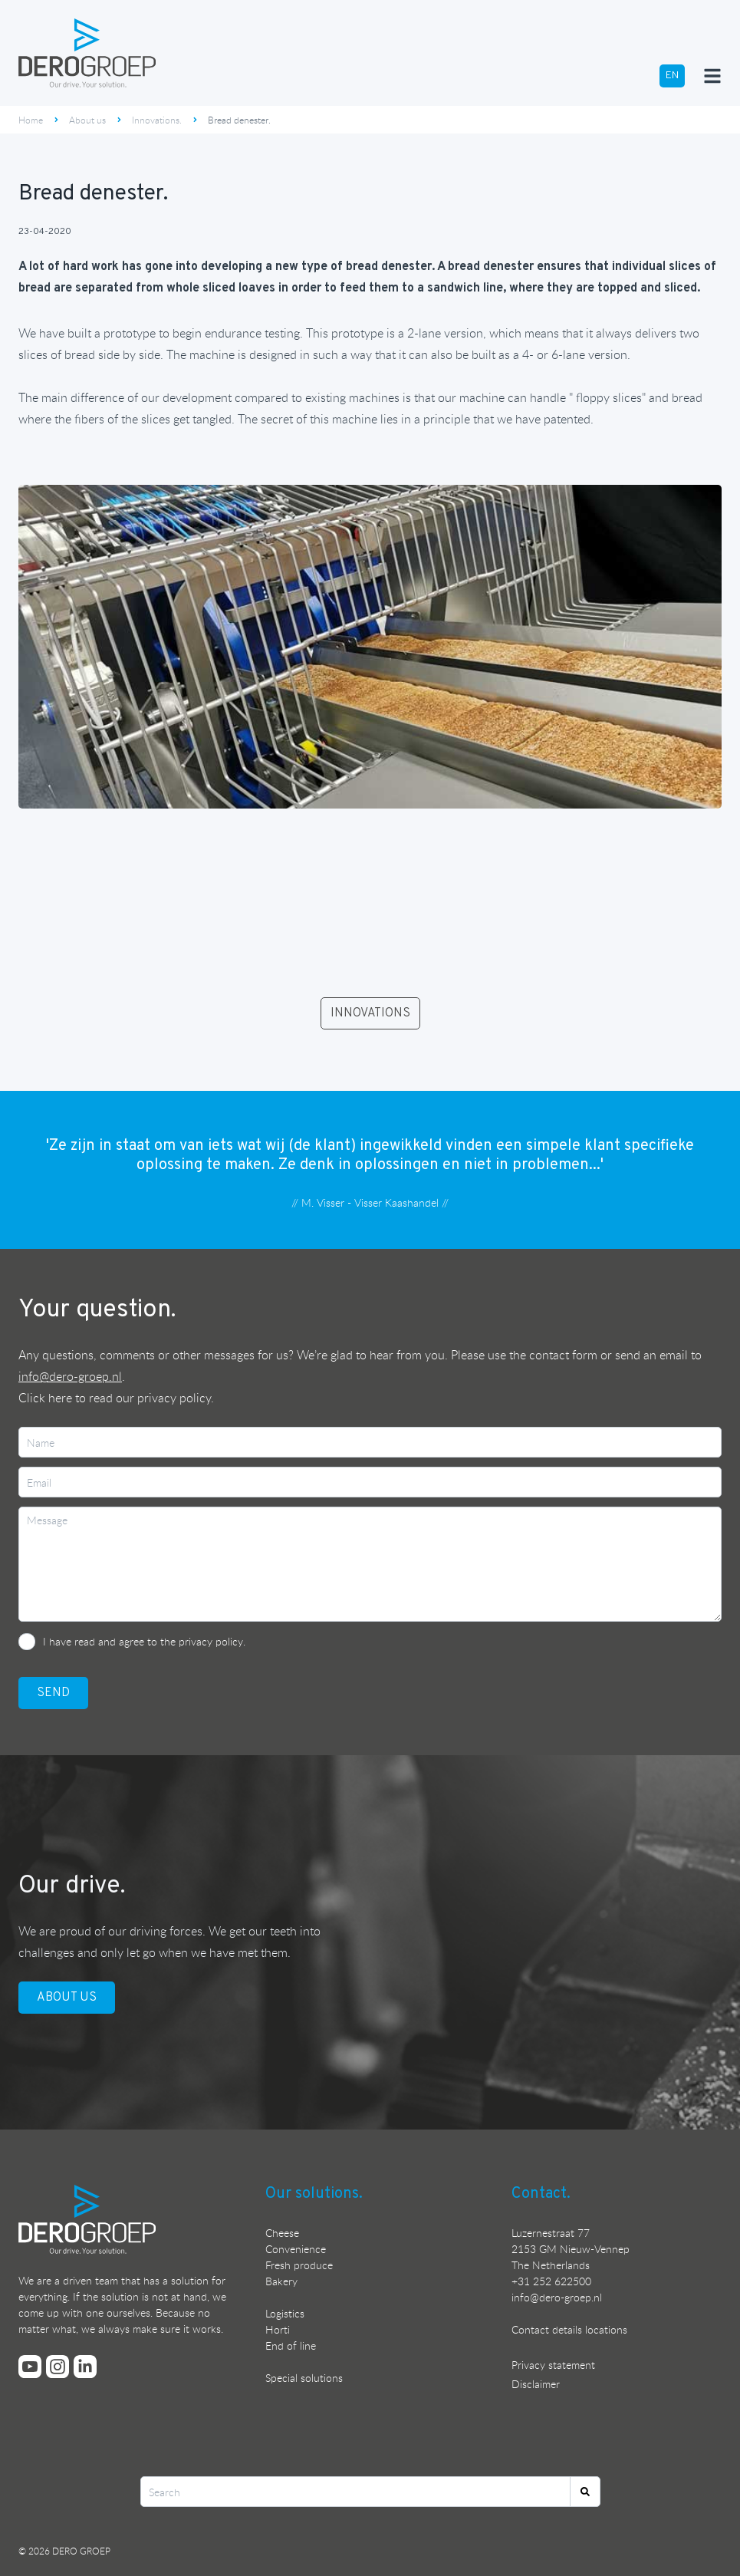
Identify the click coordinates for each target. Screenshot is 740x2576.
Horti (277, 2329)
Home (30, 120)
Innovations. (157, 120)
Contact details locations (569, 2329)
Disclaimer (535, 2384)
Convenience (295, 2249)
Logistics (284, 2313)
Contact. (541, 2194)
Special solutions (304, 2377)
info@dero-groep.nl (70, 1376)
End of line (290, 2345)
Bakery (281, 2281)
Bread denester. (239, 120)
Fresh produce (299, 2265)
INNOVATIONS (370, 1013)
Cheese (282, 2232)
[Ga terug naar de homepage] (87, 52)
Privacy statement (553, 2364)
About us (87, 120)
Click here (45, 1397)
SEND (53, 1693)
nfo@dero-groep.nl (558, 2297)
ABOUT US (67, 1997)
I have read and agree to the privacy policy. (144, 1641)
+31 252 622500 (551, 2281)
